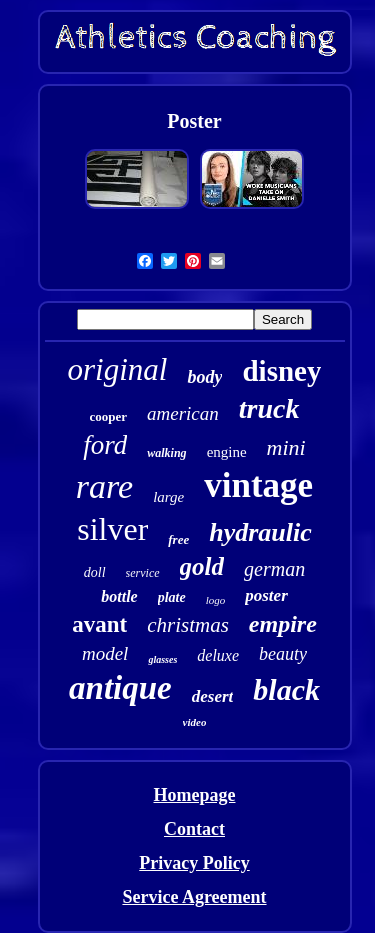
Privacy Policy (194, 863)
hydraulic (260, 532)
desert (213, 696)
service (143, 573)
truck (269, 408)
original (118, 369)
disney (281, 371)
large (168, 497)
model (105, 653)
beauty (283, 654)
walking (166, 453)
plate (172, 597)
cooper (109, 416)
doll (95, 572)
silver (112, 529)
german (274, 569)
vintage (258, 485)
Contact (194, 829)
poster (266, 595)
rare (104, 486)
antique (120, 688)
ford (105, 445)
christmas (188, 625)
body (204, 377)
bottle (119, 596)
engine (227, 452)
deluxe (218, 655)
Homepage (195, 795)
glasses (162, 659)
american (183, 413)
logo (216, 600)
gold (202, 566)
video (195, 722)
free (178, 539)
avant (99, 624)
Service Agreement (194, 897)
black (286, 689)
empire (283, 624)
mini (286, 447)
